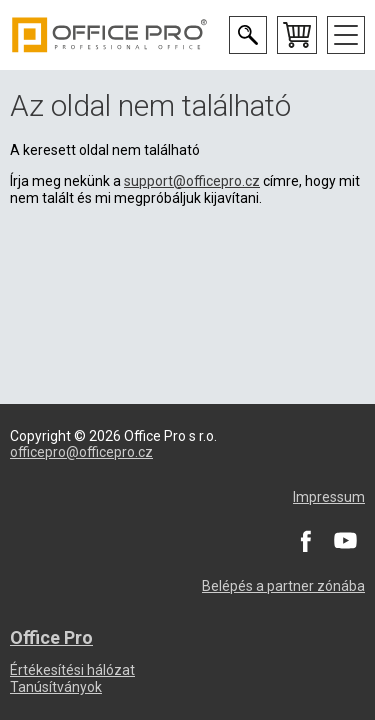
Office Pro (110, 35)
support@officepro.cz (192, 181)
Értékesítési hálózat (72, 670)
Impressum (329, 497)
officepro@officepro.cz (81, 452)
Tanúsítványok (56, 687)
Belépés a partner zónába (283, 586)
